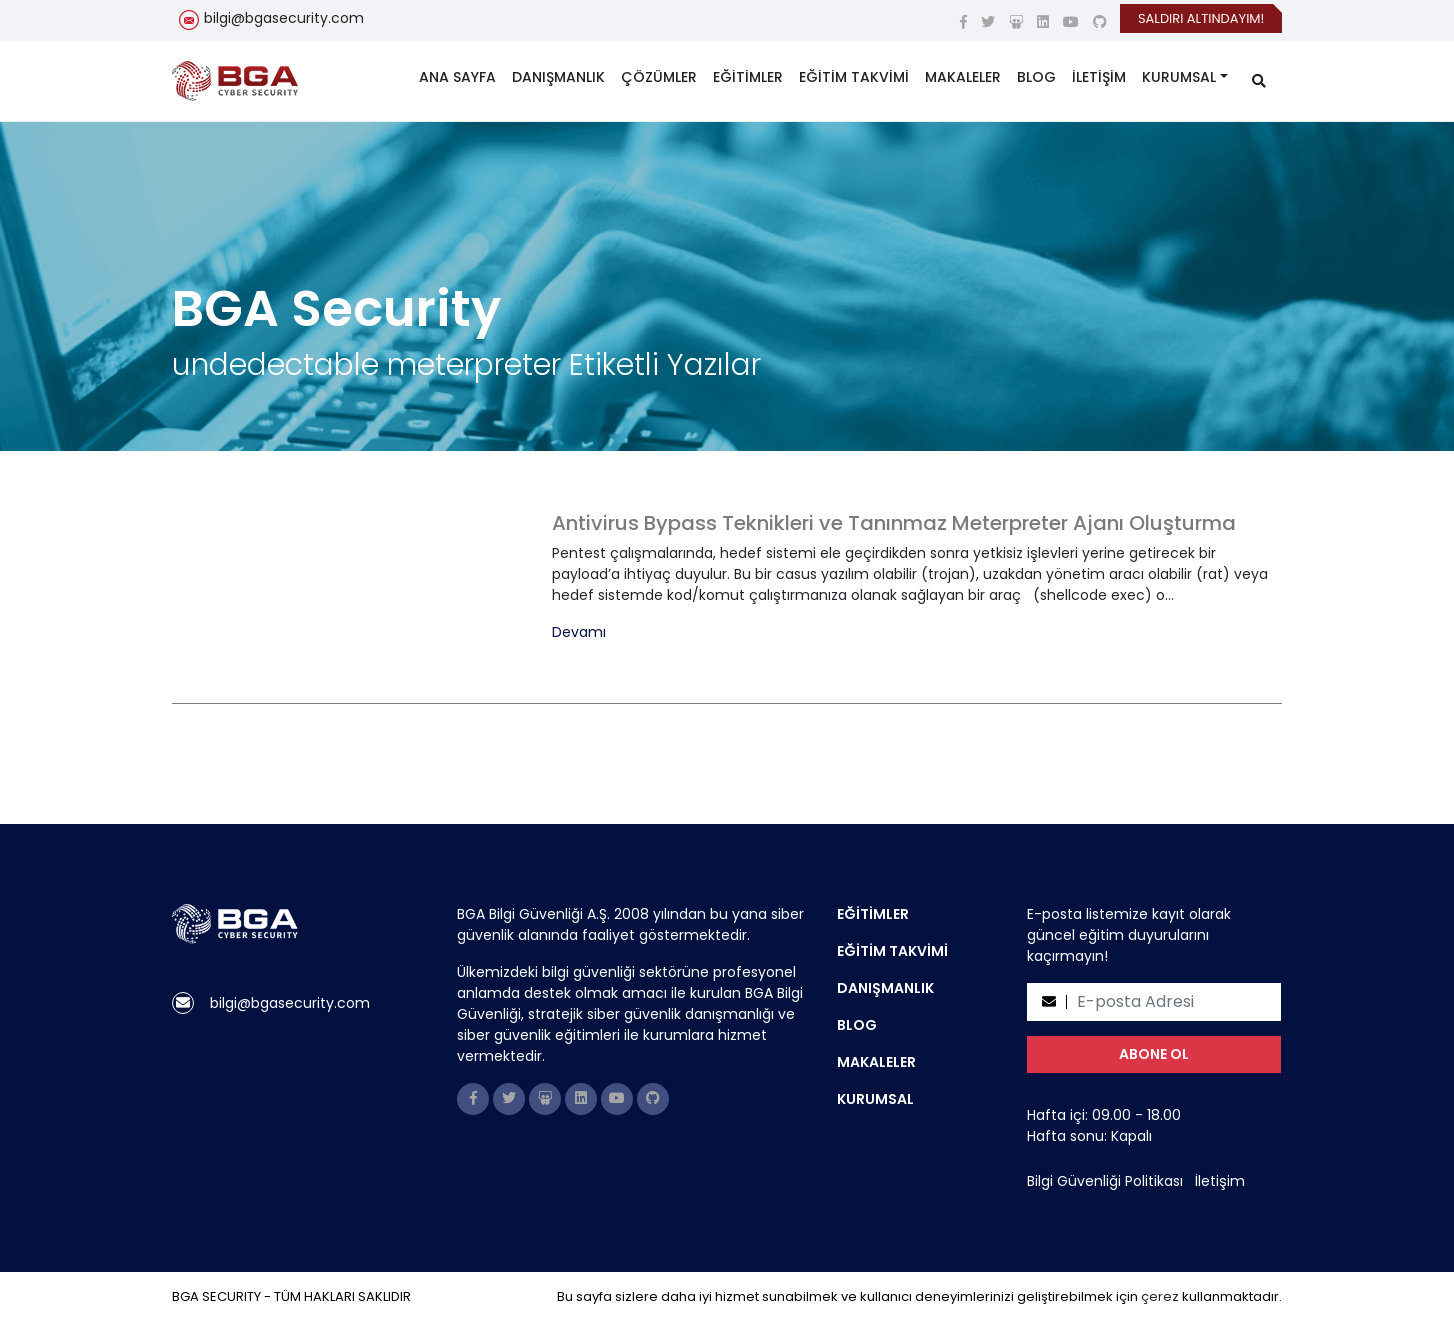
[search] (1259, 81)
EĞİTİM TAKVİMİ (854, 77)
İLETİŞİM (1099, 77)
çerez (1160, 1296)
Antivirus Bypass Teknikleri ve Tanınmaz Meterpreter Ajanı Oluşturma (894, 523)
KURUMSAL (1179, 77)
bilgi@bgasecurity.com (284, 18)
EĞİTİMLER (748, 77)
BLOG (1036, 77)
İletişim (1220, 1181)
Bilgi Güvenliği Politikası (1105, 1181)
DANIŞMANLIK (558, 77)
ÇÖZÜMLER (659, 77)
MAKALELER (963, 77)
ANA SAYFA (457, 77)
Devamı (579, 632)
